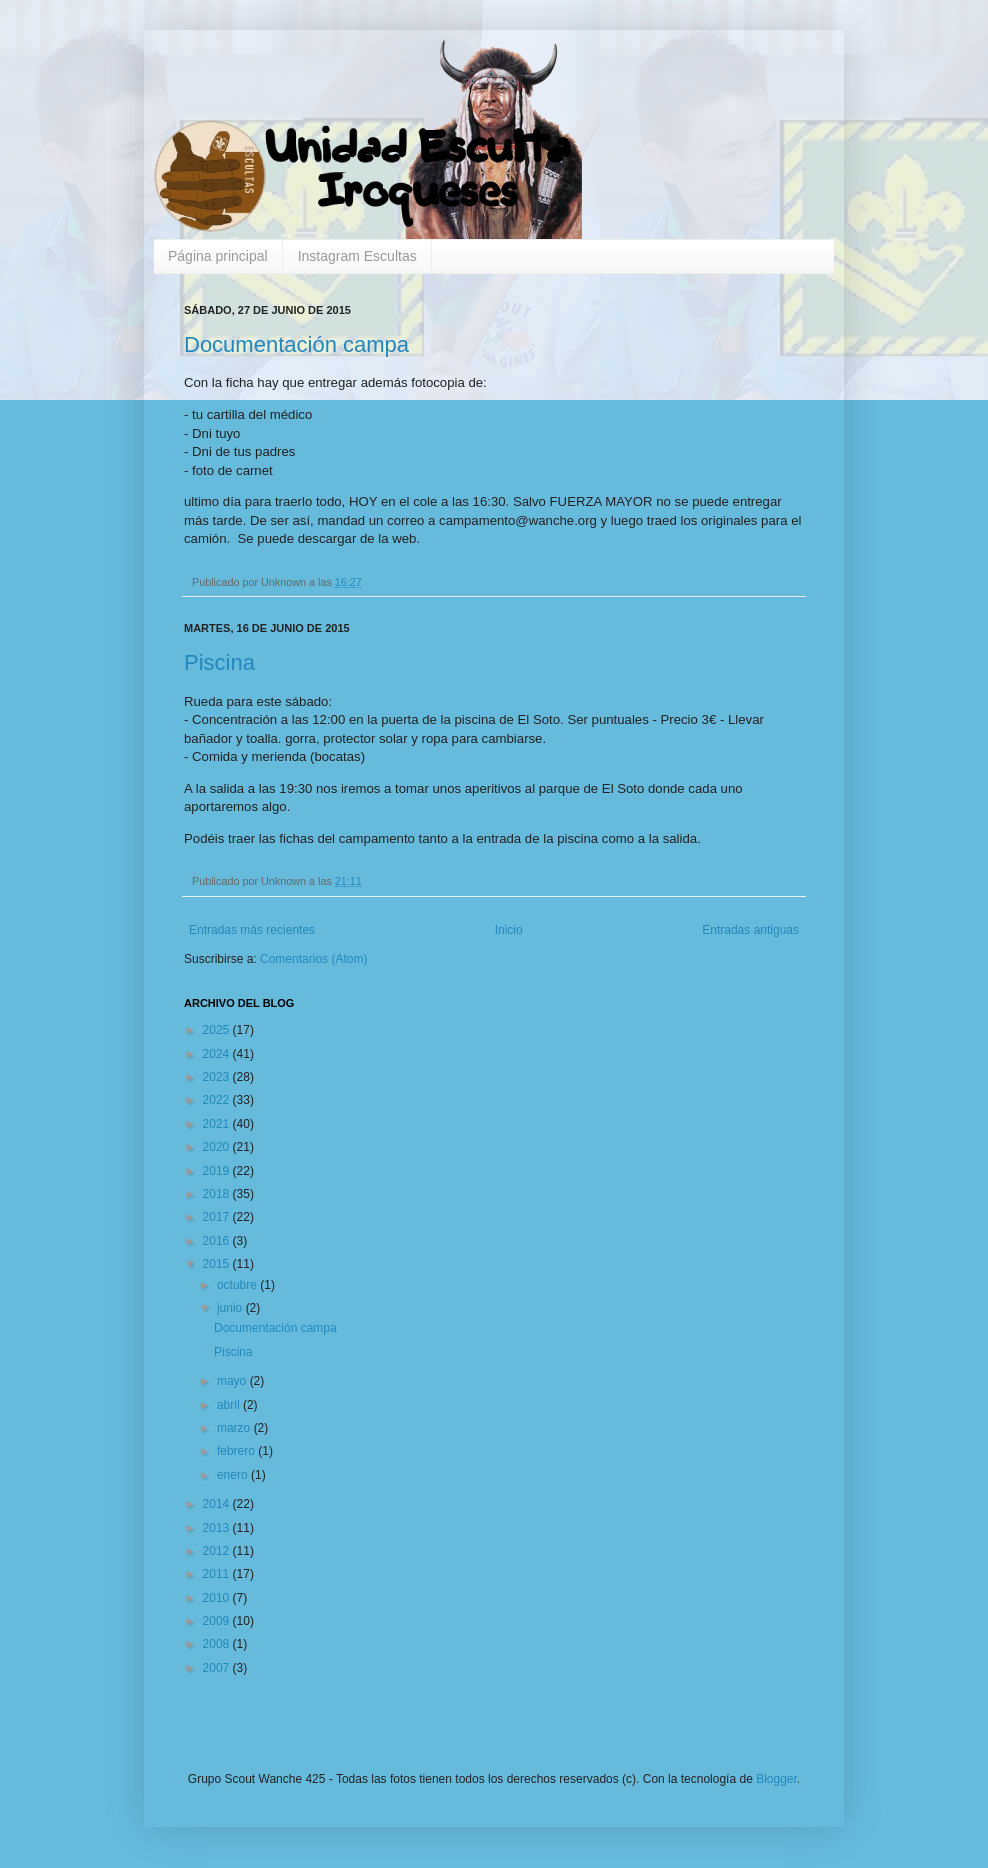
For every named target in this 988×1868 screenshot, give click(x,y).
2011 (218, 1574)
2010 (218, 1598)
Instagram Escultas (357, 256)
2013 (218, 1528)
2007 (218, 1668)
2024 (218, 1054)
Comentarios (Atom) (313, 959)
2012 (218, 1551)
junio (231, 1308)
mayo (233, 1381)
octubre (238, 1285)
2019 (218, 1171)
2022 (218, 1100)
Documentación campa (296, 344)
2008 (218, 1644)
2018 (218, 1194)
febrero (237, 1451)
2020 (218, 1147)
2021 (218, 1124)
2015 (218, 1264)
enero (234, 1475)
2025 (218, 1030)
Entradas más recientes (252, 930)
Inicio (509, 930)
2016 (218, 1241)
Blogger (776, 1779)
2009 (218, 1621)
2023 (218, 1077)
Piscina (219, 662)
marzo (235, 1428)
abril (230, 1405)
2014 (218, 1504)
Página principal (218, 256)
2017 (218, 1217)
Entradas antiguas (750, 930)
